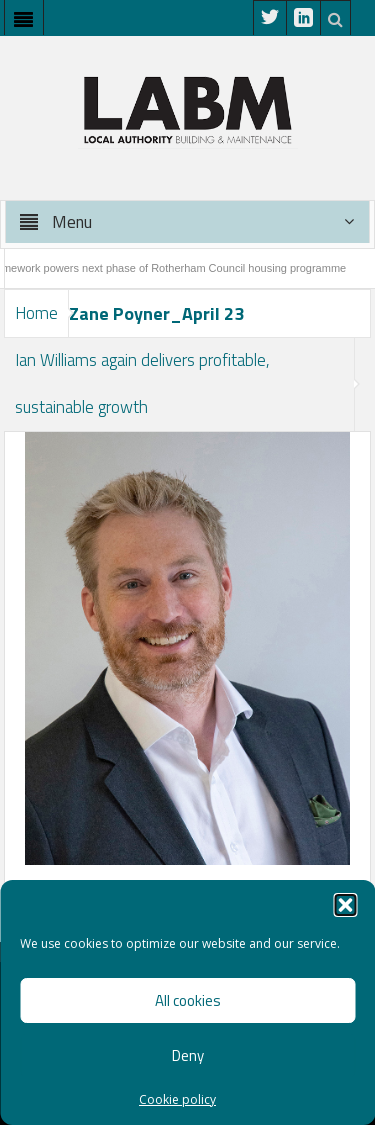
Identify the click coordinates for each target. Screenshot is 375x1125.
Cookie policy (177, 1099)
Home (36, 313)
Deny (188, 1055)
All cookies (188, 1000)
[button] (345, 905)
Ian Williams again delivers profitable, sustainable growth (142, 383)
